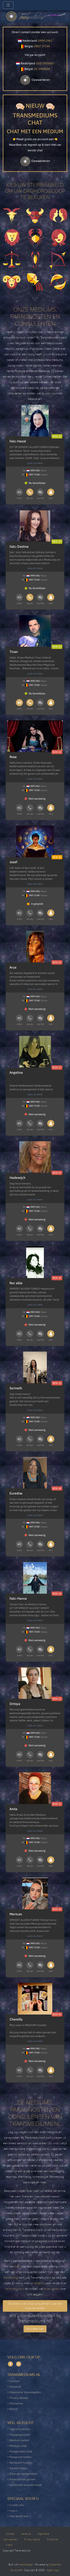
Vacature (26, 2533)
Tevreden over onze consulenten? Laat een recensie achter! (35, 2306)
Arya (13, 967)
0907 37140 (42, 46)
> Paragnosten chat (19, 2451)
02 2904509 (42, 69)
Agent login (53, 2570)
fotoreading (11, 2277)
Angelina (16, 1072)
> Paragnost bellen (19, 2457)
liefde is (38, 2283)
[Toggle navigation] (8, 5)
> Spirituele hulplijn (19, 2463)
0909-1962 (45, 40)
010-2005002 (45, 63)
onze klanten (52, 2289)
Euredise (16, 1493)
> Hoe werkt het (17, 2516)
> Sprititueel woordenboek (24, 2485)
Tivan (14, 652)
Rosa (13, 757)
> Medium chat (17, 2446)
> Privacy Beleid (17, 2398)
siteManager (26, 2564)
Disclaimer (52, 2539)
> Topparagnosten (18, 2435)
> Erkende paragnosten (22, 2474)
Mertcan (16, 1914)
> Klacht (12, 2409)
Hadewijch (17, 1178)
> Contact (13, 2381)
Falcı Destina (19, 546)
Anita (13, 1809)
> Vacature (14, 2387)
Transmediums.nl (14, 2289)
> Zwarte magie (17, 2468)
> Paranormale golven (21, 2479)
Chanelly (16, 2019)
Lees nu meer (35, 463)
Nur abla (16, 1283)
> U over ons (15, 2505)
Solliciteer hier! (35, 2329)
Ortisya (15, 1704)
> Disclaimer (15, 2403)
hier (17, 2266)
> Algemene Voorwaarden (24, 2392)
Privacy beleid (32, 2539)
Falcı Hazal (18, 441)
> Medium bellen (18, 2440)
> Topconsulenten (18, 2429)
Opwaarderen (35, 79)
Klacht (9, 2545)
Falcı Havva (18, 1598)
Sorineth (16, 1388)
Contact (10, 2533)
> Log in (12, 2511)
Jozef (13, 862)
